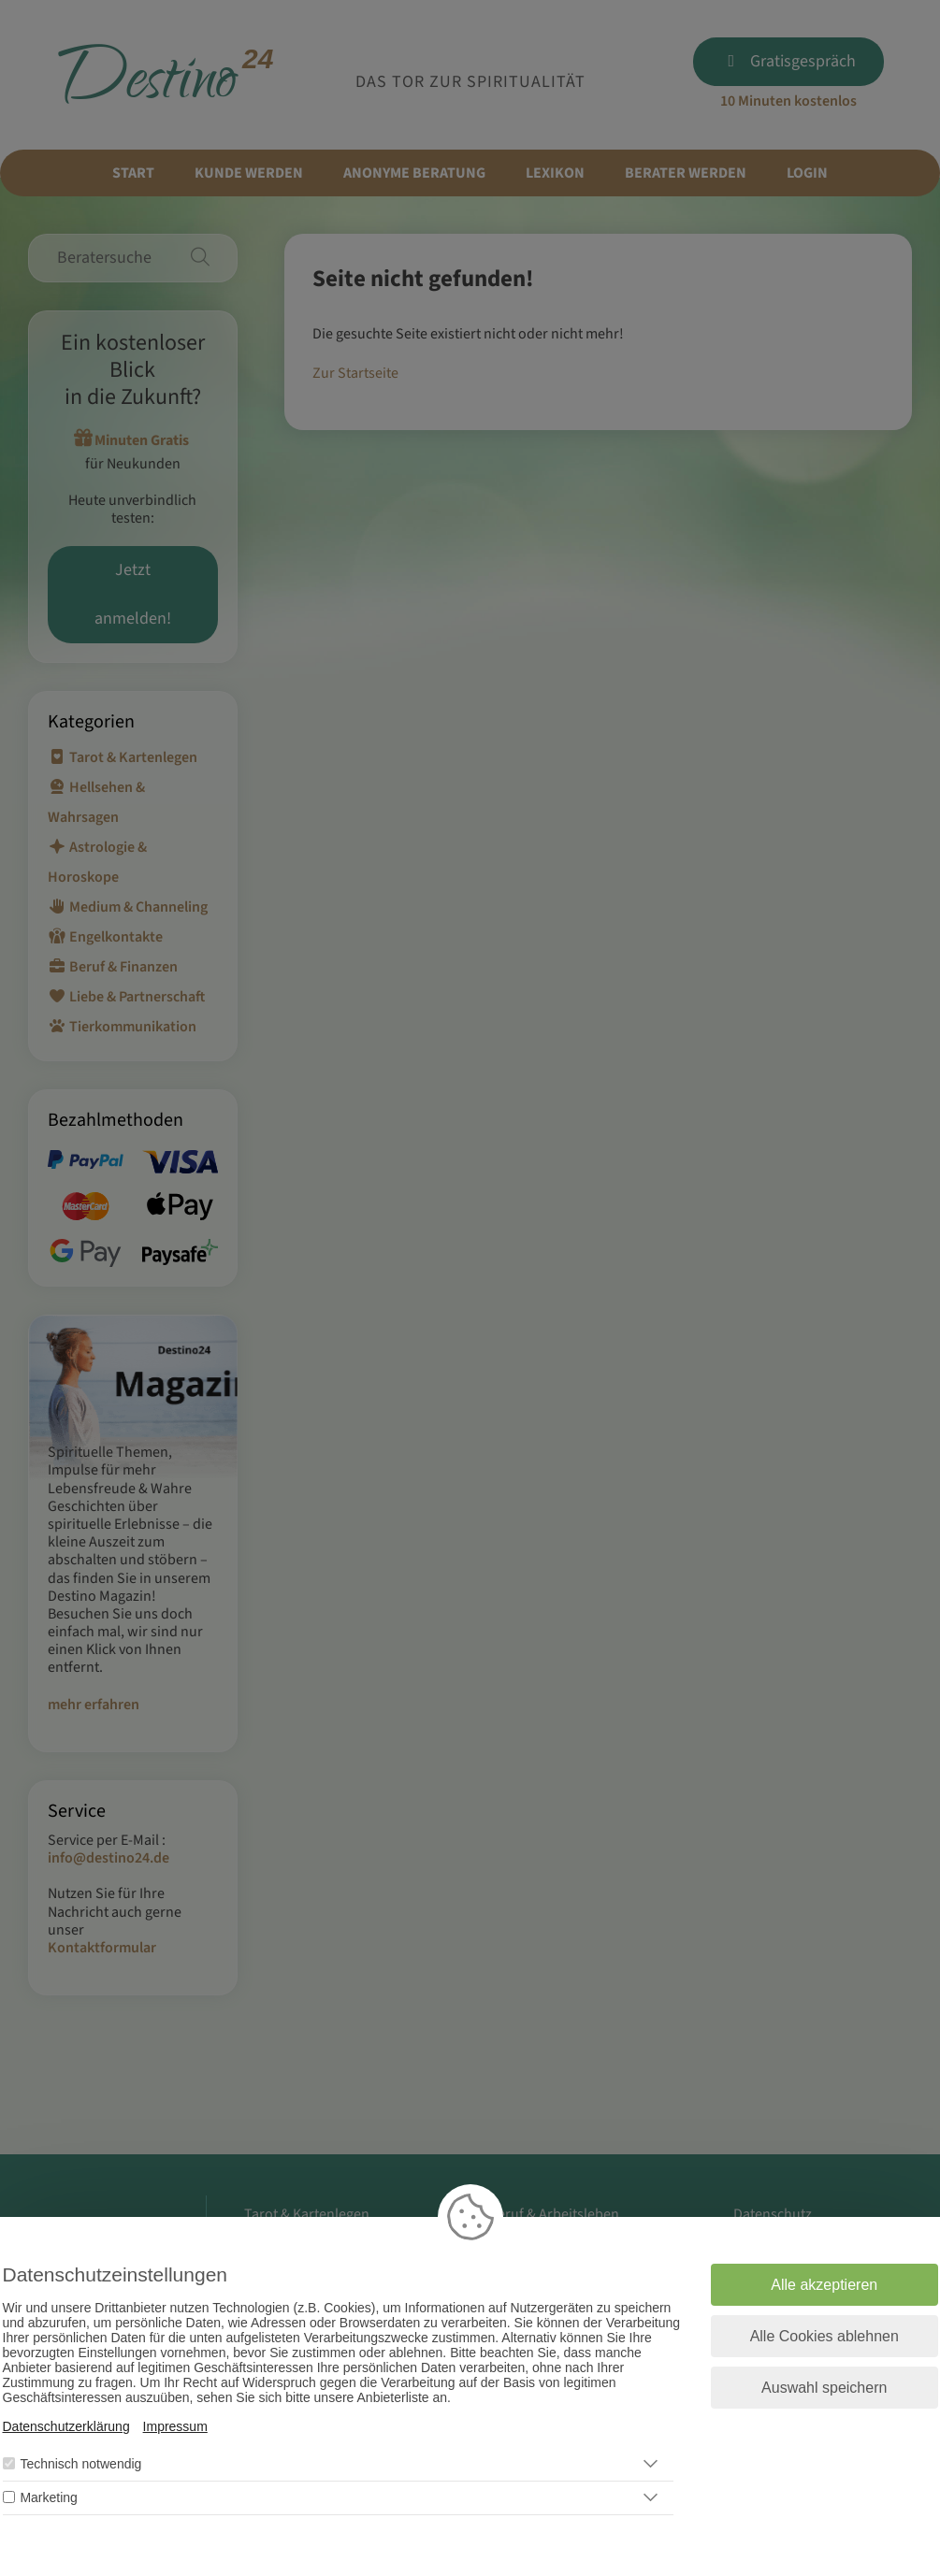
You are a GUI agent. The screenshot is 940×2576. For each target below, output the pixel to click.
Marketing (48, 2497)
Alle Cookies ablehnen (824, 2336)
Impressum (175, 2426)
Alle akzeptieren (824, 2285)
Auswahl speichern (824, 2388)
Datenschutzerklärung (66, 2426)
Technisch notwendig (80, 2463)
